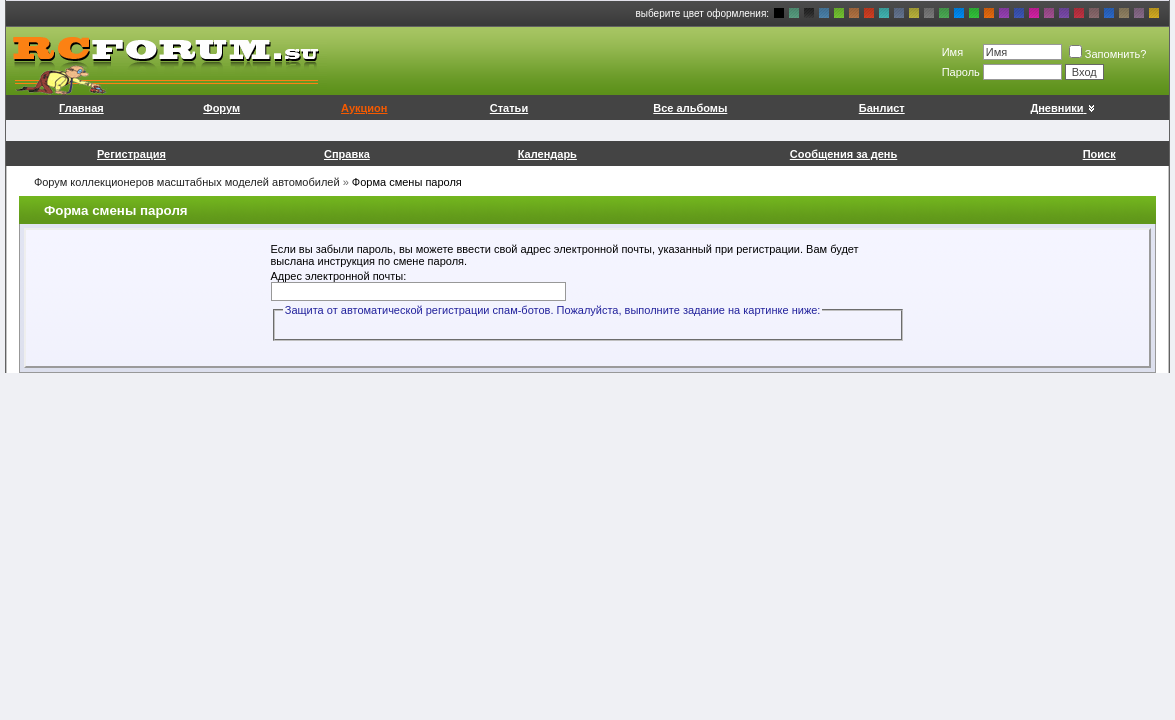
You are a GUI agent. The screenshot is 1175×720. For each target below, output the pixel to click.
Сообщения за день (843, 154)
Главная (81, 108)
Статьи (509, 108)
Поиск (1099, 154)
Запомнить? (1108, 54)
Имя (952, 52)
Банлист (882, 108)
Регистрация (131, 154)
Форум (221, 108)
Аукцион (364, 108)
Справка (347, 154)
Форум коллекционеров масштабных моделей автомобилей (187, 182)
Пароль (961, 72)
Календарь (547, 154)
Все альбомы (690, 108)
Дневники (1063, 108)
